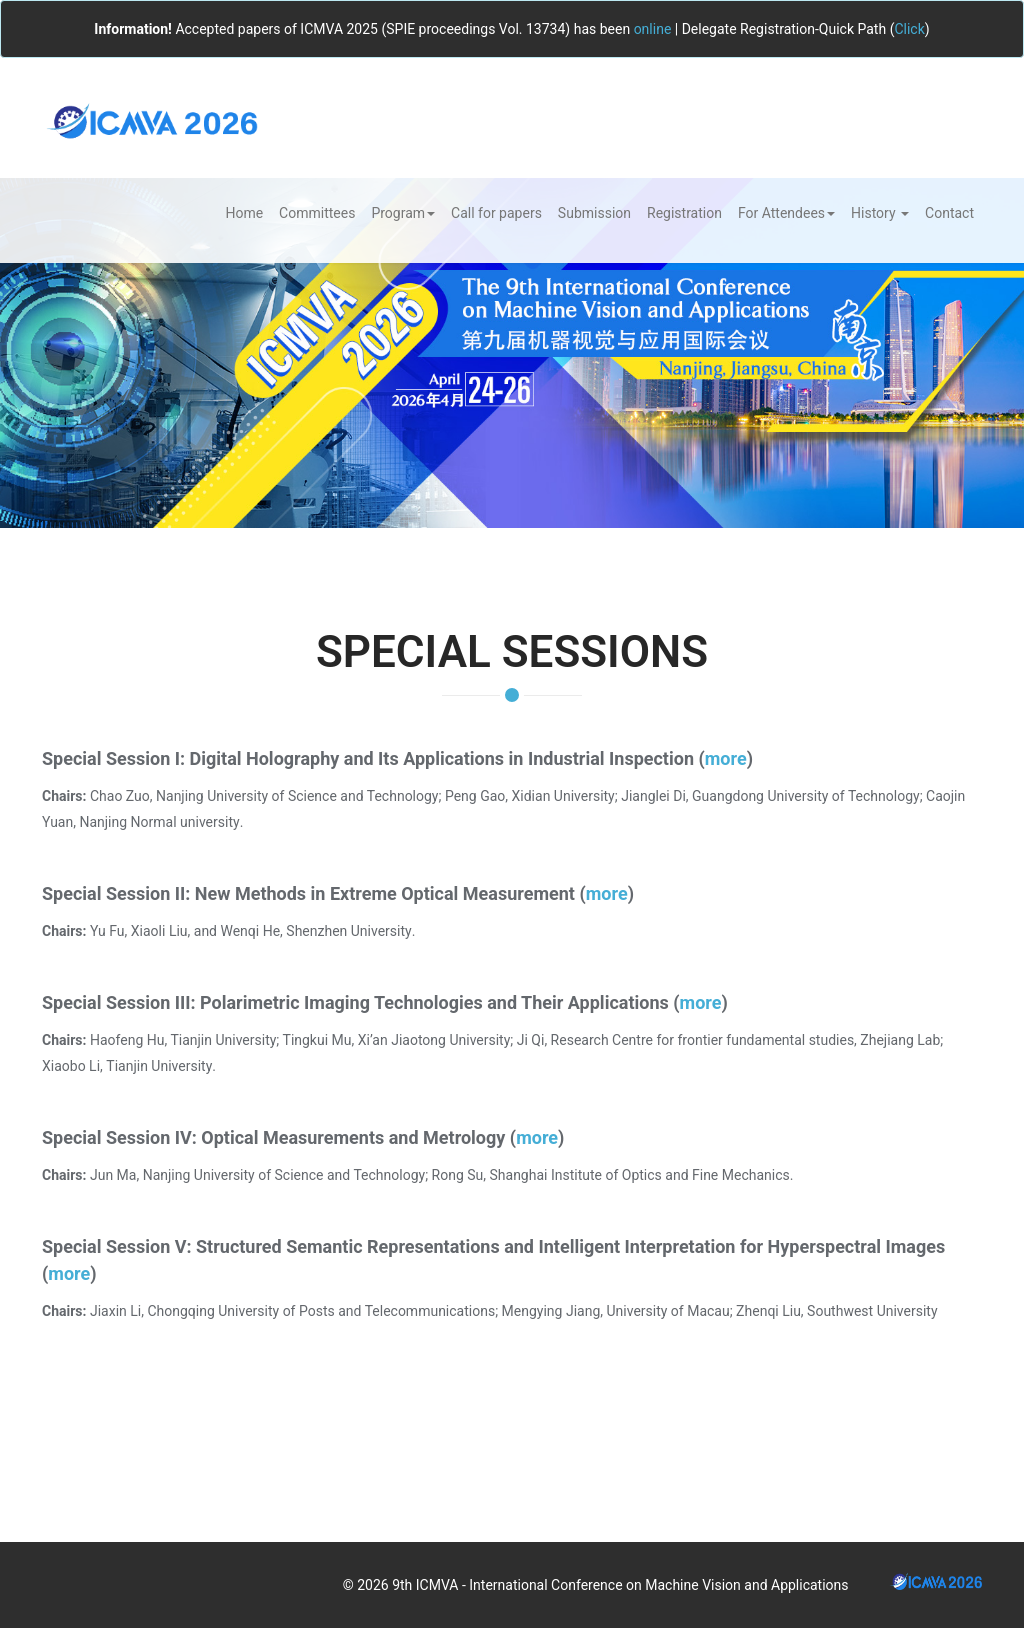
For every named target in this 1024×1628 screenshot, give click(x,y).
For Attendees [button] (786, 213)
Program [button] (403, 213)
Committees (317, 213)
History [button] (880, 213)
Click (909, 29)
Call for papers (496, 213)
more (726, 758)
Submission (594, 213)
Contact (949, 213)
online (653, 29)
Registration (684, 213)
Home (244, 213)
